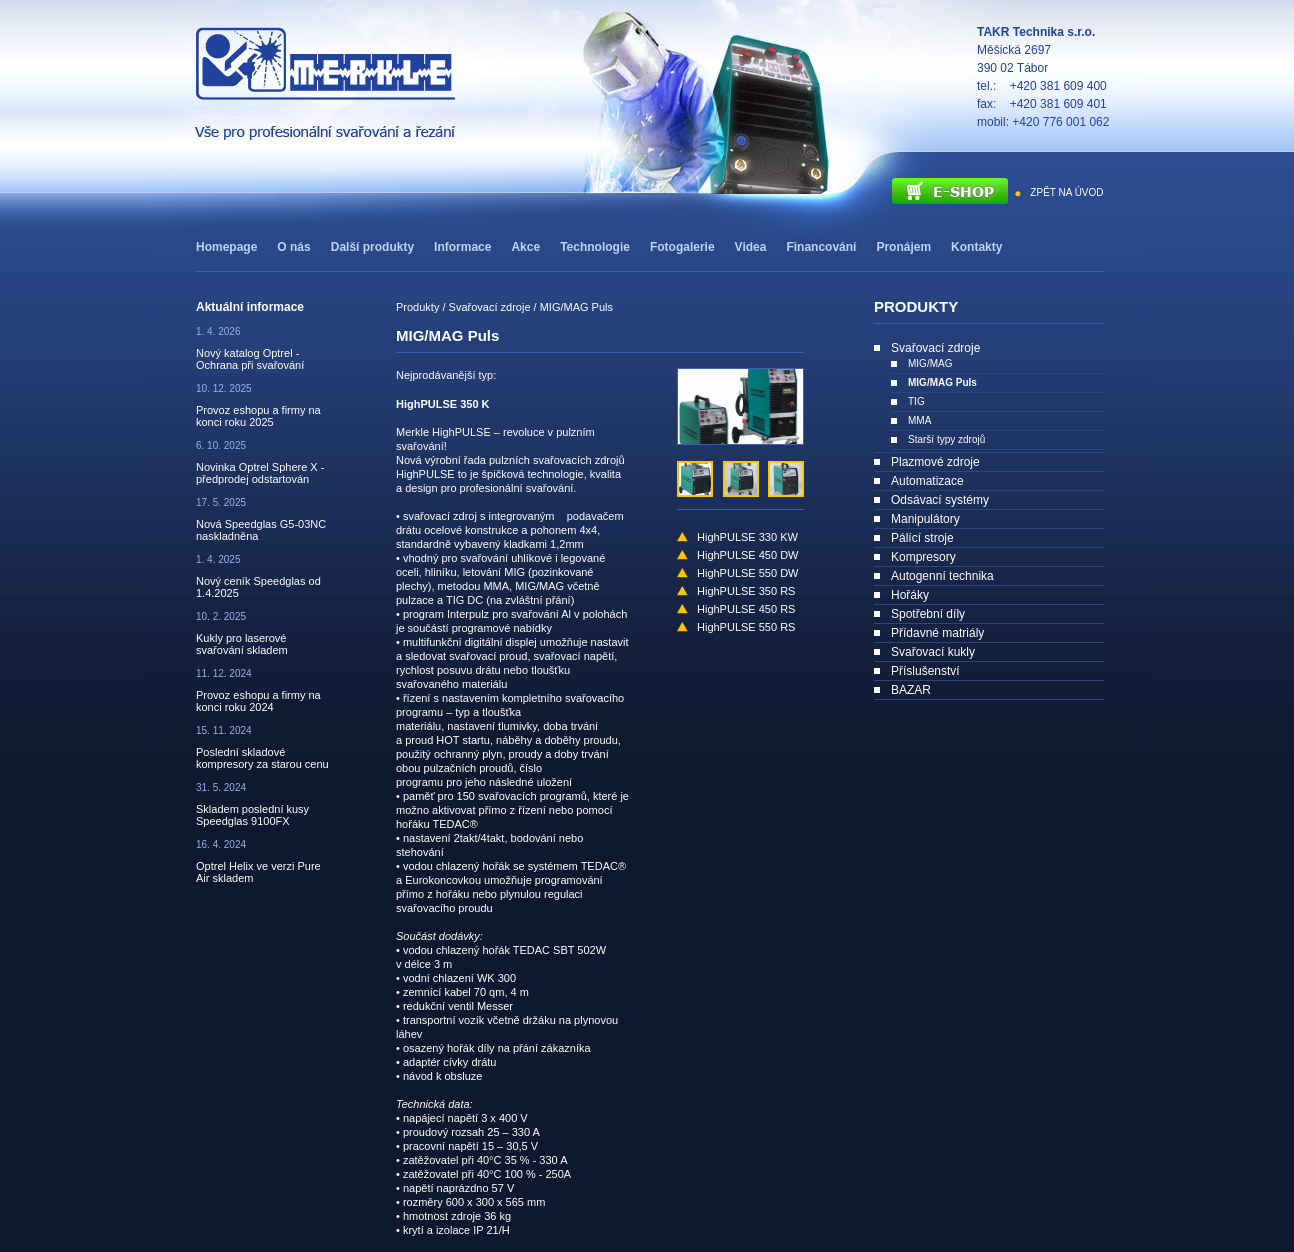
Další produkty (372, 247)
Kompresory (923, 557)
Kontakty (976, 247)
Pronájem (903, 247)
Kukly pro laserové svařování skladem (242, 644)
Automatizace (927, 481)
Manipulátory (925, 519)
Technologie (595, 247)
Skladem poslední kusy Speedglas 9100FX (252, 815)
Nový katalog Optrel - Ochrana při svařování (250, 359)
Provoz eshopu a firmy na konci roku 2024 (258, 701)
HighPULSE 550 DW (748, 573)
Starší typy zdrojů (946, 439)
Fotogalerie (682, 247)
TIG (916, 401)
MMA (919, 420)
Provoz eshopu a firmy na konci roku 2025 (258, 416)
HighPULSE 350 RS (746, 591)
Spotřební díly (928, 614)
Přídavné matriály (937, 633)
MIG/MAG (930, 363)
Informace (462, 247)
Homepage (226, 247)
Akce (525, 247)
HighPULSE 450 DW (748, 555)
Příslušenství (925, 671)
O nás (293, 247)
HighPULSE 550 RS (746, 627)
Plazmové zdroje (935, 462)
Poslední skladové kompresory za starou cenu (262, 758)
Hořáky (910, 595)
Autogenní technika (942, 576)
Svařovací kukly (933, 652)
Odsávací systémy (940, 500)
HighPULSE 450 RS (746, 609)
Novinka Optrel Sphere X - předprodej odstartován (260, 473)
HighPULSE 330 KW (747, 537)
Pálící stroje (922, 538)
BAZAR (911, 690)
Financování (821, 247)
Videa (751, 247)
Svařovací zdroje (935, 348)
